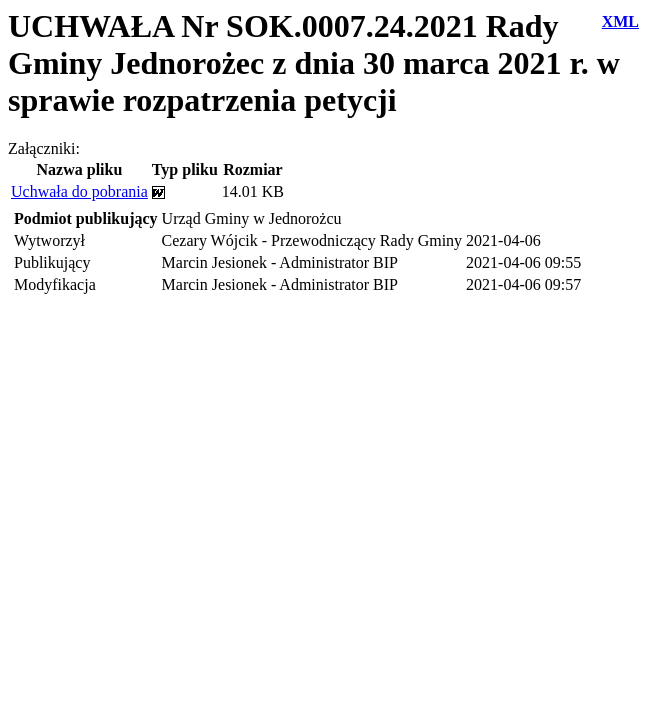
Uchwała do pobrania (79, 191)
